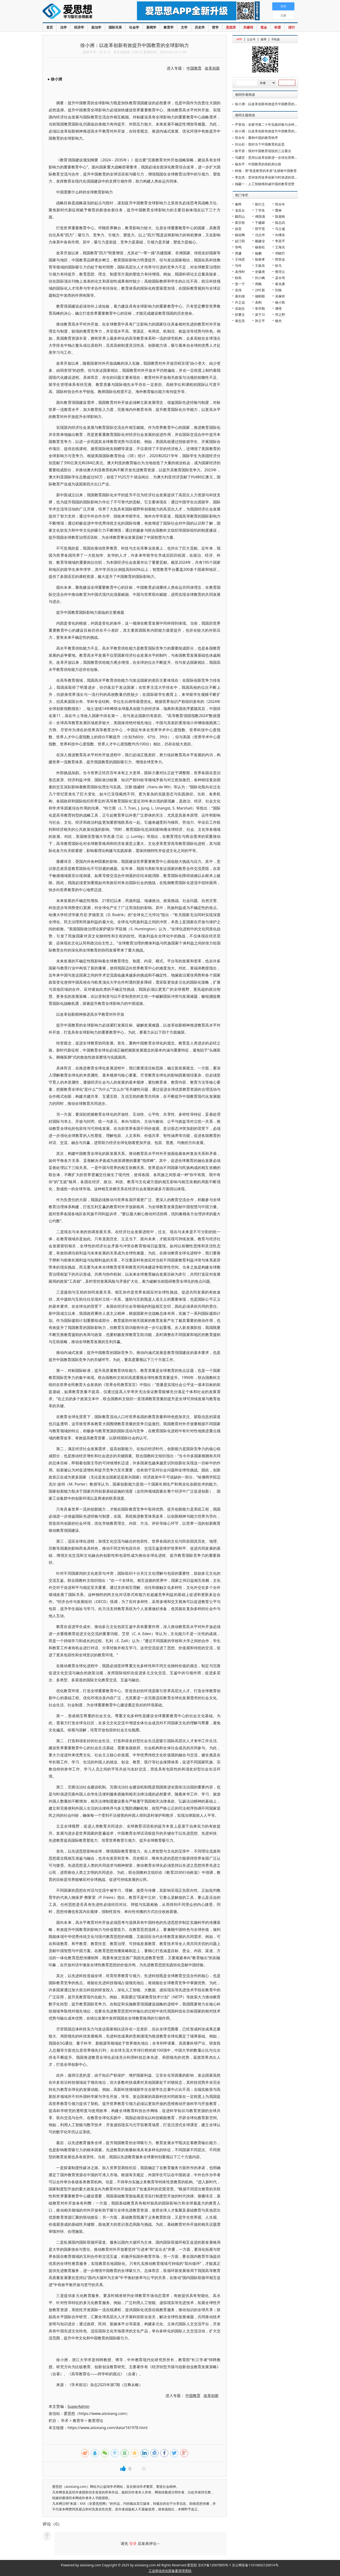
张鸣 (238, 247)
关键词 (248, 27)
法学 (63, 27)
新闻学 (151, 27)
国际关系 (115, 27)
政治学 (96, 27)
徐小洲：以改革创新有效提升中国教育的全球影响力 (273, 104)
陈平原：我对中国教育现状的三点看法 (263, 151)
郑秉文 (240, 314)
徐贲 (238, 228)
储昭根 (260, 296)
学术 (64, 2420)
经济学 (79, 27)
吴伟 (238, 290)
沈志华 (260, 235)
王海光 (280, 247)
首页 (49, 27)
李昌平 (280, 241)
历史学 (200, 27)
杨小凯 (280, 302)
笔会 (263, 27)
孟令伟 (280, 278)
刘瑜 (278, 290)
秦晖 (238, 204)
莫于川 (260, 314)
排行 (291, 27)
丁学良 (260, 210)
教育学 (169, 27)
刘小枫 (260, 278)
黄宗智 (240, 222)
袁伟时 (240, 271)
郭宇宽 (260, 228)
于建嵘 (260, 222)
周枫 (258, 284)
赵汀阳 (240, 241)
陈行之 (260, 204)
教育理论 (95, 2420)
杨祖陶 (240, 235)
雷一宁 (240, 284)
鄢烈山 (240, 216)
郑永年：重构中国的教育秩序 (256, 137)
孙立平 (260, 320)
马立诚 (280, 228)
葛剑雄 (240, 296)
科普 (277, 27)
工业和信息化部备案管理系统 (170, 2570)
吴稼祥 (280, 296)
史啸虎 (260, 271)
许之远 (240, 302)
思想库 (231, 27)
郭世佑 (280, 259)
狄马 (278, 265)
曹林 (278, 210)
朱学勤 (260, 308)
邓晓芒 (280, 253)
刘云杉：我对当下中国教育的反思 (260, 144)
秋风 (238, 278)
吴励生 (240, 308)
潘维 (278, 308)
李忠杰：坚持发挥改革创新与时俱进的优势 (266, 177)
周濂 (238, 253)
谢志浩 (240, 320)
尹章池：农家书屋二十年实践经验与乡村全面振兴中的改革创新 (281, 124)
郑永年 (280, 204)
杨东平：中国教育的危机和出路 (258, 164)
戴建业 (260, 241)
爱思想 (80, 11)
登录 (133, 2543)
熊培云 (280, 271)
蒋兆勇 (280, 284)
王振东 (260, 265)
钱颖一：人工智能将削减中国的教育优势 (264, 184)
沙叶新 (260, 290)
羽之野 (280, 314)
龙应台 (240, 210)
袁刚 (258, 302)
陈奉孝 (260, 259)
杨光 (278, 320)
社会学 (134, 27)
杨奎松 (260, 247)
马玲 (238, 265)
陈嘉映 (280, 216)
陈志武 (280, 222)
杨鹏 (258, 253)
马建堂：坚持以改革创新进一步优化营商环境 (268, 157)
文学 (184, 27)
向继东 (280, 235)
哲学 (215, 27)
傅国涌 (260, 216)
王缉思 (240, 259)
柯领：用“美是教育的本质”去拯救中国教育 (266, 170)
